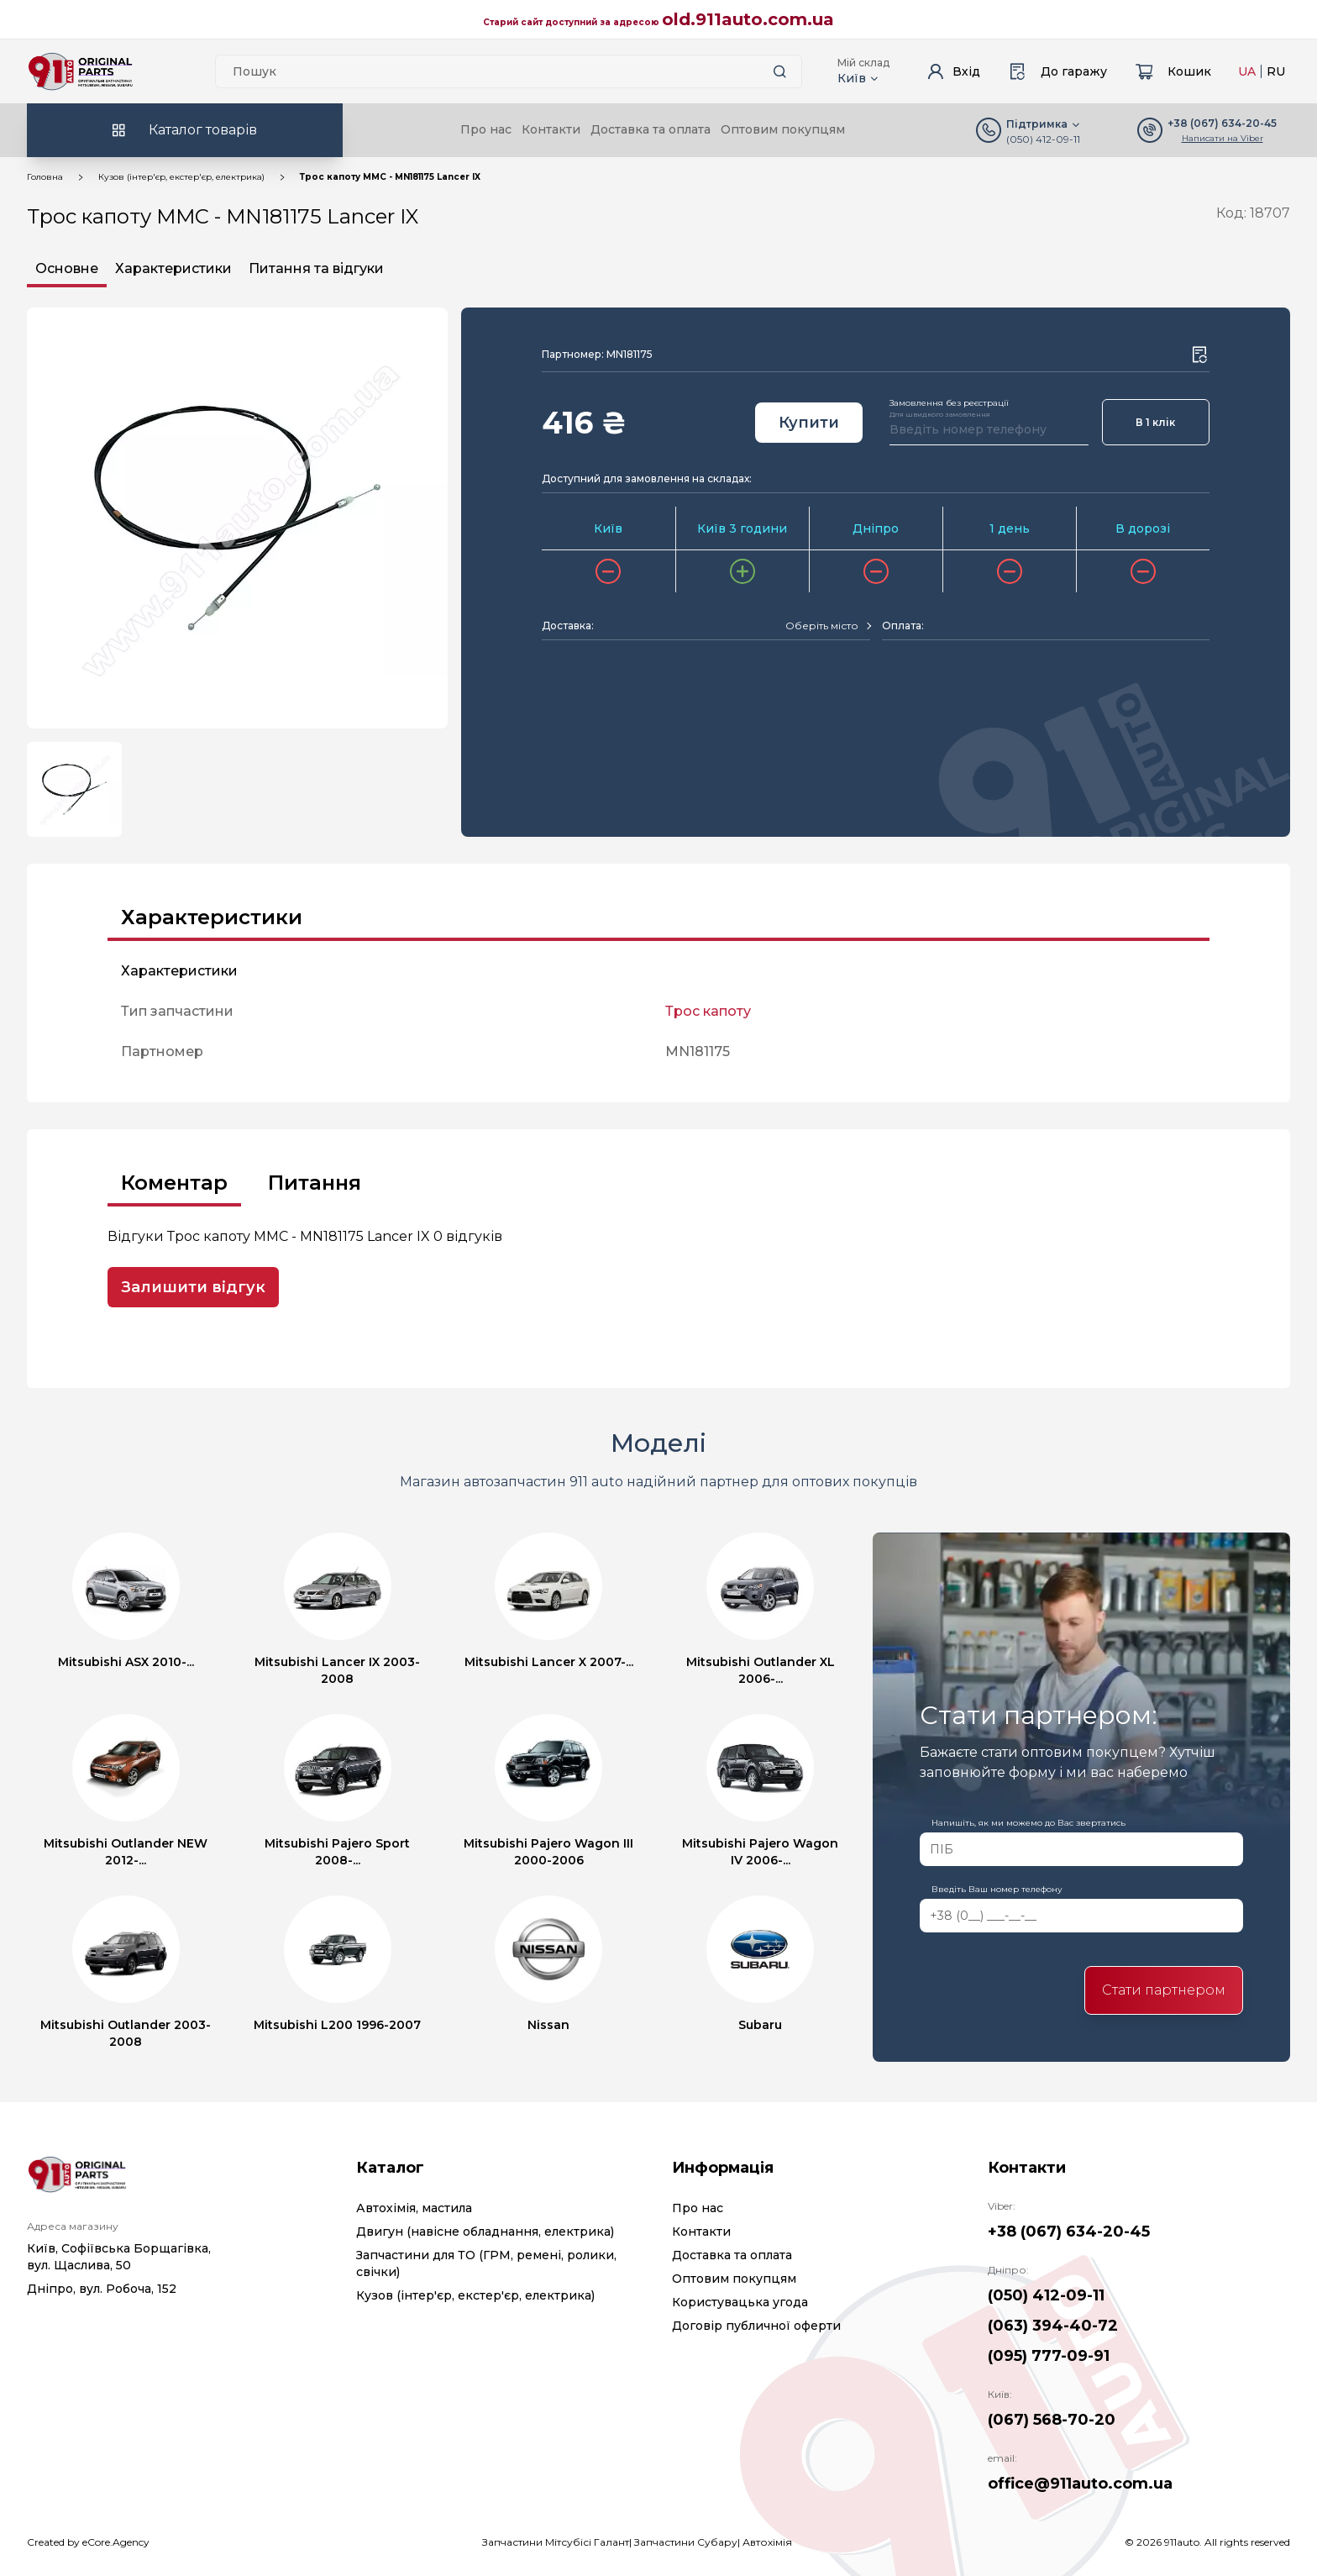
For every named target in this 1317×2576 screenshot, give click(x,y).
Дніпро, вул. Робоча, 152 (101, 2288)
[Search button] (779, 71)
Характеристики (173, 268)
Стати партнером (1163, 1990)
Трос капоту (708, 1011)
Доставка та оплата (650, 129)
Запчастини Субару (685, 2542)
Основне (66, 268)
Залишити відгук (193, 1287)
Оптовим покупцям (783, 129)
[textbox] (821, 626)
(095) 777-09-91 (1049, 2356)
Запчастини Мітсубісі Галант (555, 2542)
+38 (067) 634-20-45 (1069, 2231)
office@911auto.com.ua (1080, 2483)
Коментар (174, 1182)
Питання (314, 1182)
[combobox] (827, 626)
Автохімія (767, 2542)
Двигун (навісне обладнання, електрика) (485, 2231)
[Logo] (80, 71)
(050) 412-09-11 (1043, 139)
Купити (809, 422)
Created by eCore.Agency (88, 2542)
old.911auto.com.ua (748, 19)
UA (1247, 71)
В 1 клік (1155, 422)
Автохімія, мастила (414, 2208)
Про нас (486, 129)
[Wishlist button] (1199, 354)
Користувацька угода (740, 2302)
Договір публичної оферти (756, 2325)
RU (1276, 71)
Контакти (551, 129)
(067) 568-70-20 (1051, 2419)
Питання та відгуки (316, 268)
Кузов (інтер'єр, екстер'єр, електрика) (181, 176)
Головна (45, 176)
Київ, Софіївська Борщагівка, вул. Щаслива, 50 (119, 2257)
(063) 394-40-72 (1053, 2325)
